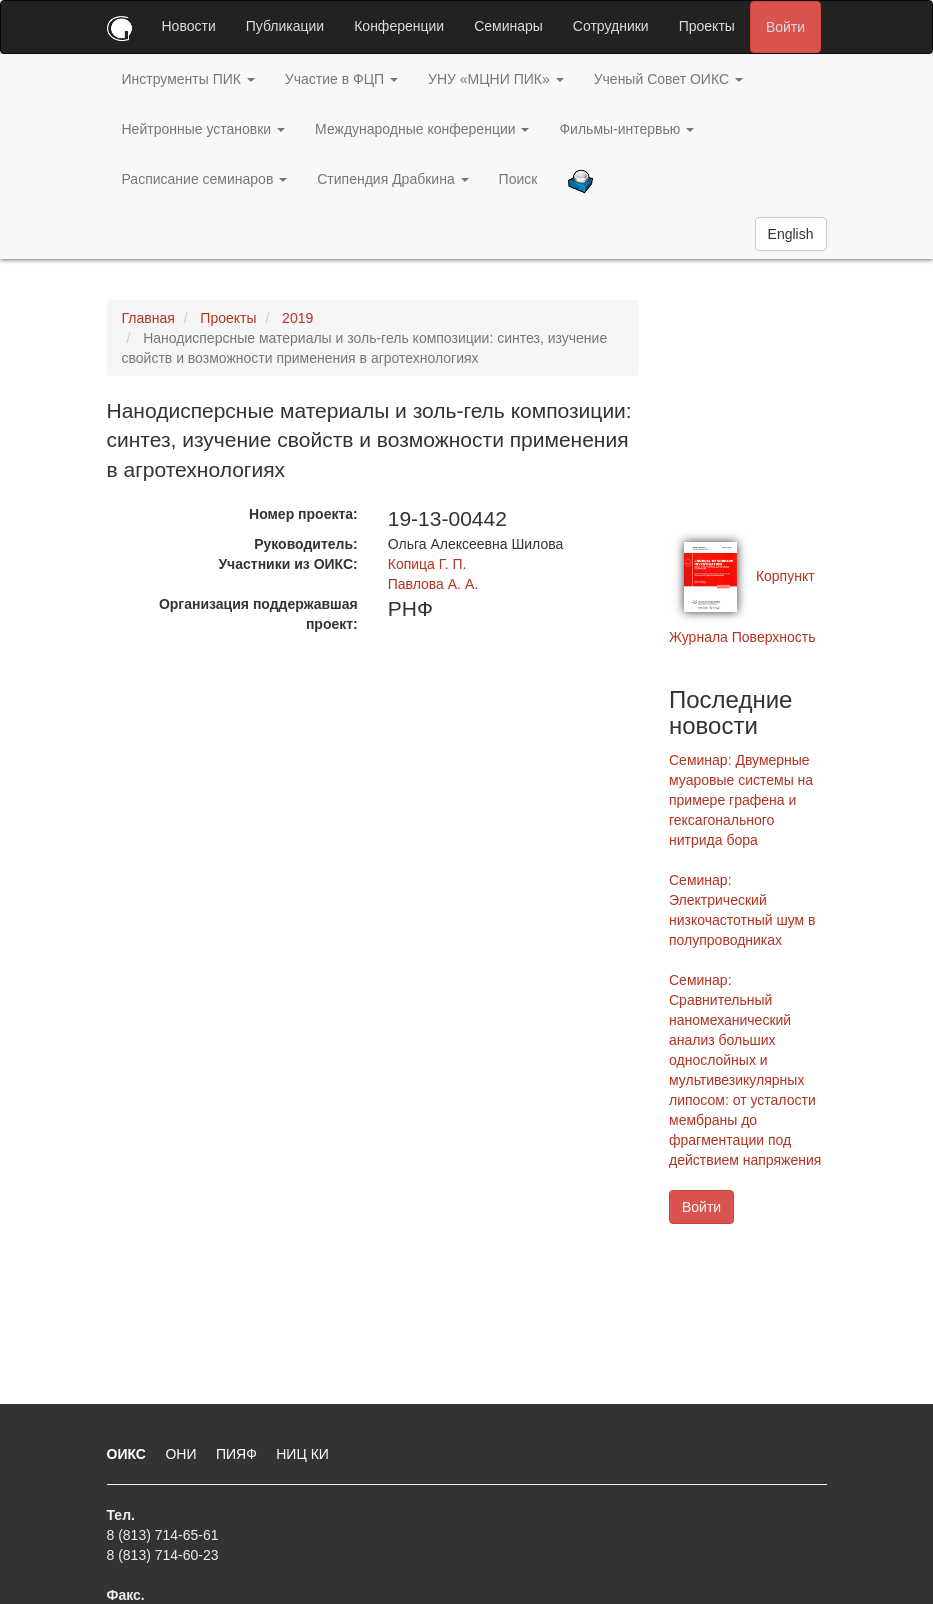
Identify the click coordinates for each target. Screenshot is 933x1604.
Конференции (399, 26)
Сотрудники (611, 26)
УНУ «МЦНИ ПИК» (496, 79)
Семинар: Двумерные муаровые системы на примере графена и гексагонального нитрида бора (741, 800)
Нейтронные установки (204, 129)
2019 (297, 318)
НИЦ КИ (302, 1454)
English (791, 234)
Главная (148, 318)
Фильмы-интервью (626, 129)
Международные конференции (422, 129)
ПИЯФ (238, 1454)
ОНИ (182, 1454)
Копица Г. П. (427, 564)
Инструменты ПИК (188, 79)
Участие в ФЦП (341, 79)
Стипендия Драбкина (392, 179)
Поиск (518, 179)
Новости (189, 26)
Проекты (707, 26)
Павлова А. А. (433, 584)
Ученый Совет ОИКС (668, 79)
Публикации (285, 26)
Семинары (508, 26)
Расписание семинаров (205, 179)
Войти (785, 27)
